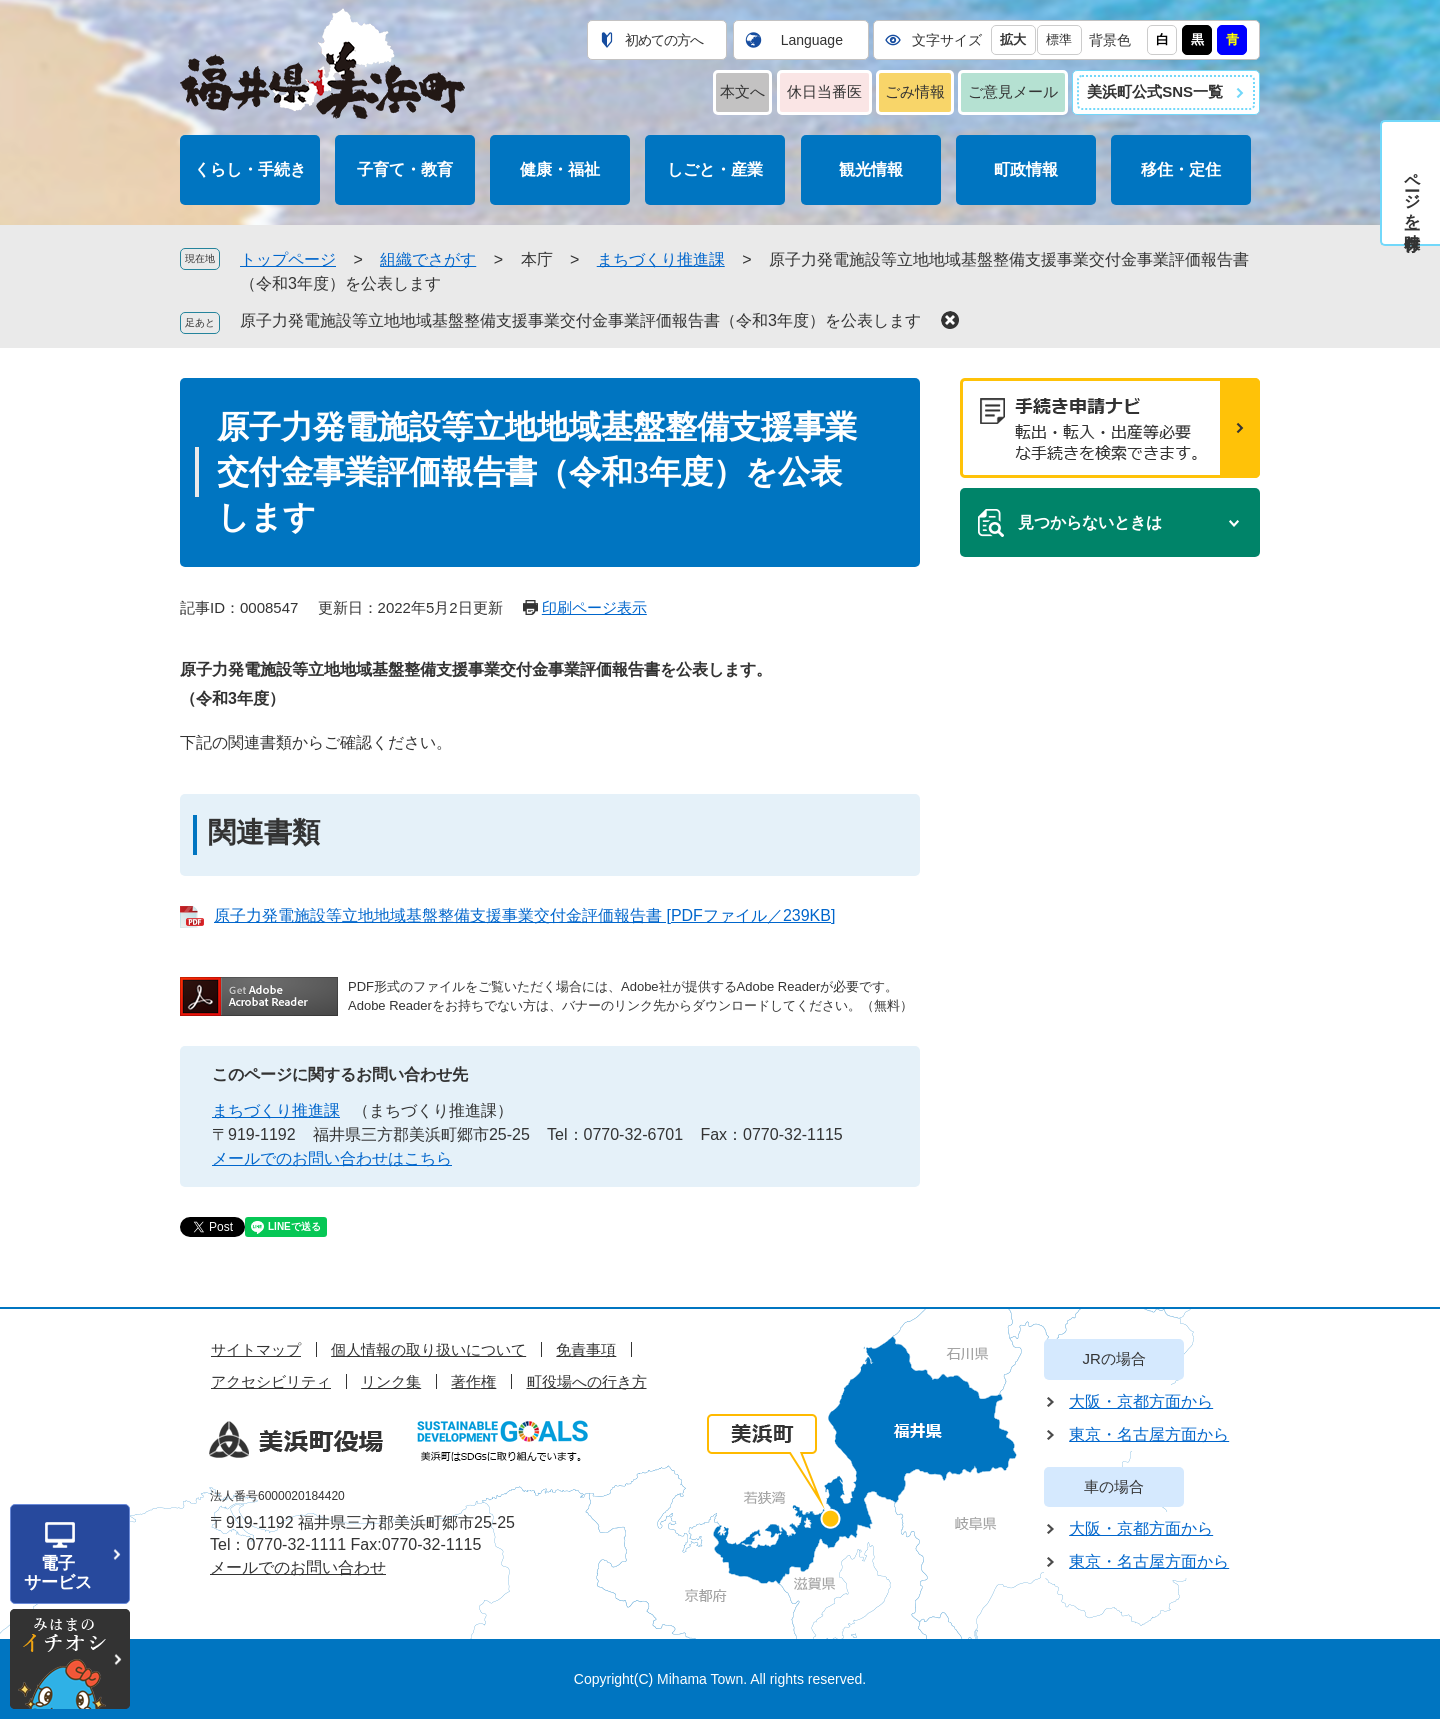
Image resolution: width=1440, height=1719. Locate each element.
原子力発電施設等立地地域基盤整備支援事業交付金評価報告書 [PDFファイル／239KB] (524, 915)
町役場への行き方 (587, 1381)
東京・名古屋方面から (1149, 1434)
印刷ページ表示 (594, 607)
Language (812, 40)
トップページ (288, 259)
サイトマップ (256, 1349)
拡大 (1013, 39)
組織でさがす (428, 259)
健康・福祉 (560, 169)
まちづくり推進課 (661, 259)
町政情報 (1026, 169)
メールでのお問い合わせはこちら (332, 1158)
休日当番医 (824, 91)
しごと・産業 (715, 169)
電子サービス (58, 1573)
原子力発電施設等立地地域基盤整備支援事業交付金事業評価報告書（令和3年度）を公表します (580, 320)
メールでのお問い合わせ (298, 1567)
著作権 (473, 1381)
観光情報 (871, 169)
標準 (1059, 39)
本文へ (742, 91)
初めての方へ (664, 40)
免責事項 (586, 1349)
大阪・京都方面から (1141, 1401)
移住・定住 (1181, 169)
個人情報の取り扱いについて (428, 1349)
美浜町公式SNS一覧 (1155, 91)
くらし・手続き (250, 169)
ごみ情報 (915, 91)
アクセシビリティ (271, 1381)
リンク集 (391, 1381)
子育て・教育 (405, 169)
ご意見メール (1013, 91)
